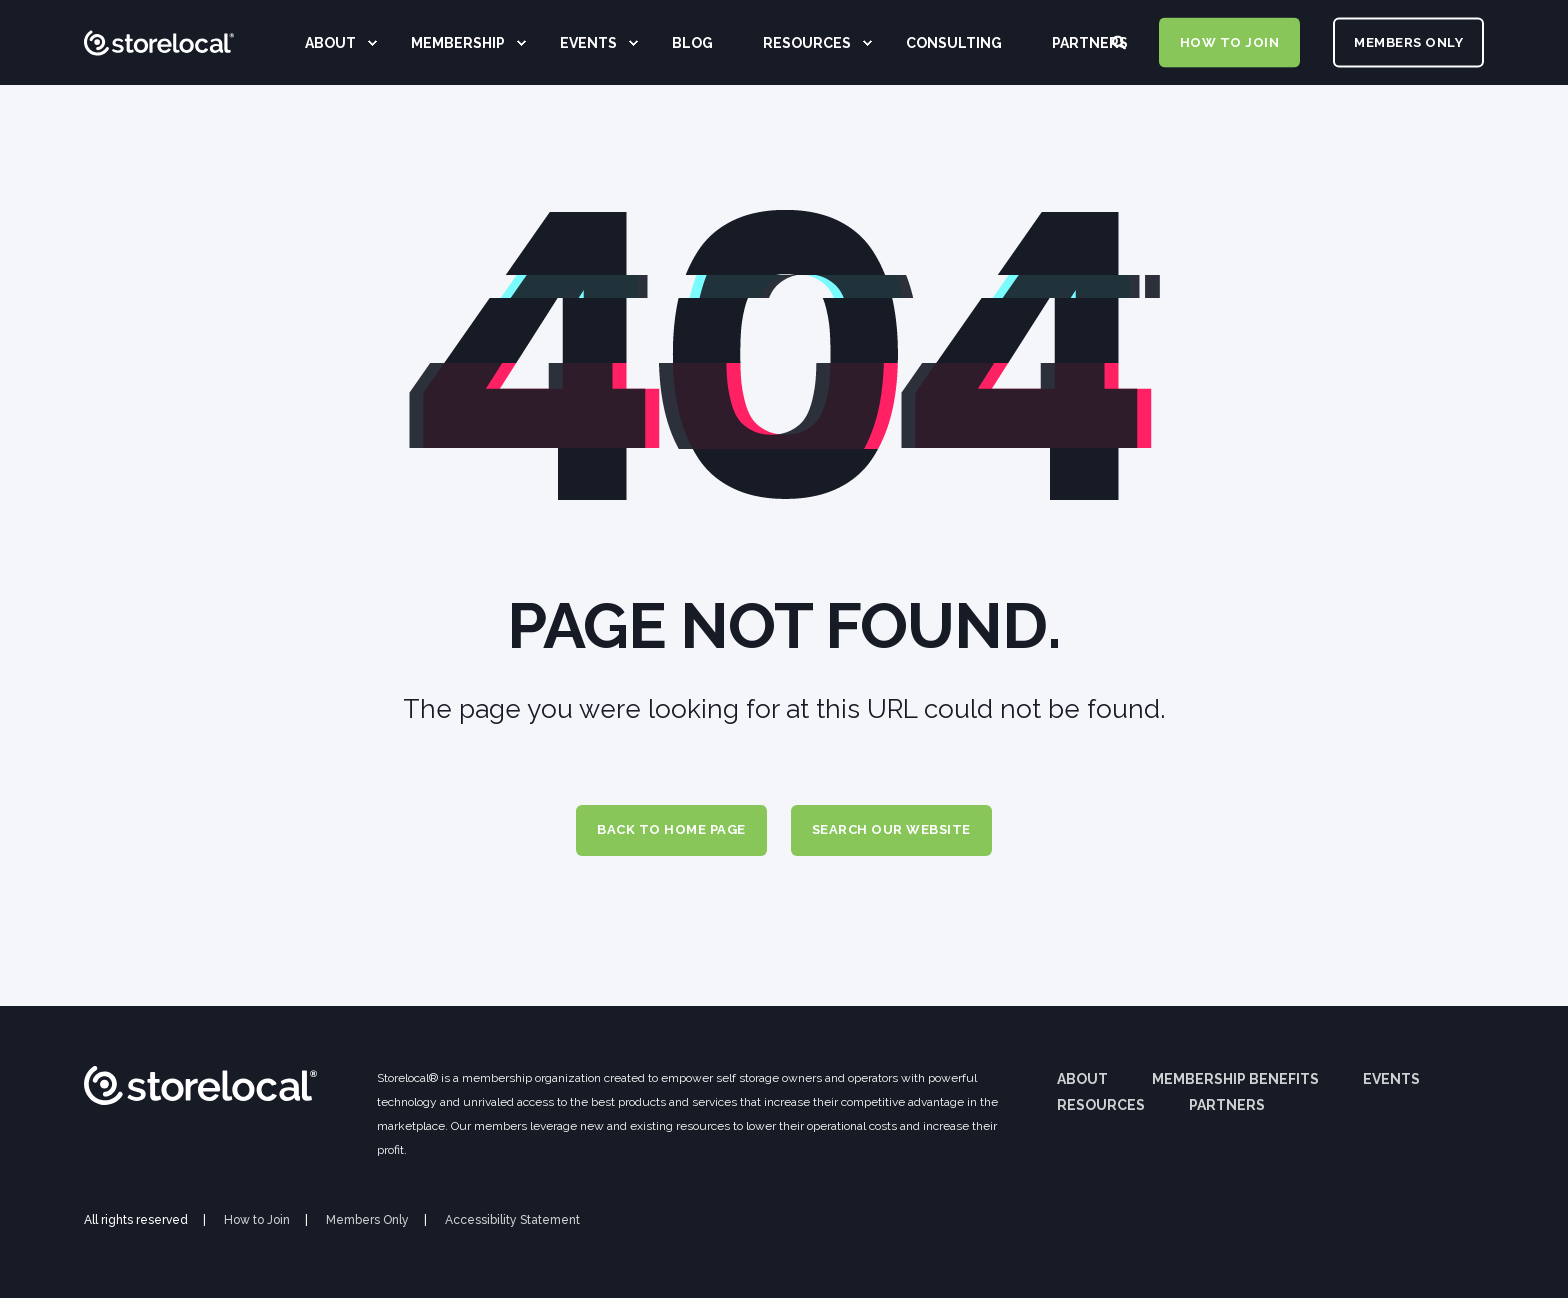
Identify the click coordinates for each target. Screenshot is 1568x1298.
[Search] (1120, 41)
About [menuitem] (1082, 1079)
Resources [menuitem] (1101, 1105)
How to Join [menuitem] (257, 1220)
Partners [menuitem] (1227, 1105)
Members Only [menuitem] (367, 1220)
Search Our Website (891, 829)
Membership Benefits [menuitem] (1235, 1079)
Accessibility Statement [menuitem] (512, 1220)
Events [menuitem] (1391, 1079)
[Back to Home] (159, 105)
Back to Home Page (671, 829)
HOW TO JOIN (1230, 41)
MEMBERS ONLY (1408, 41)
